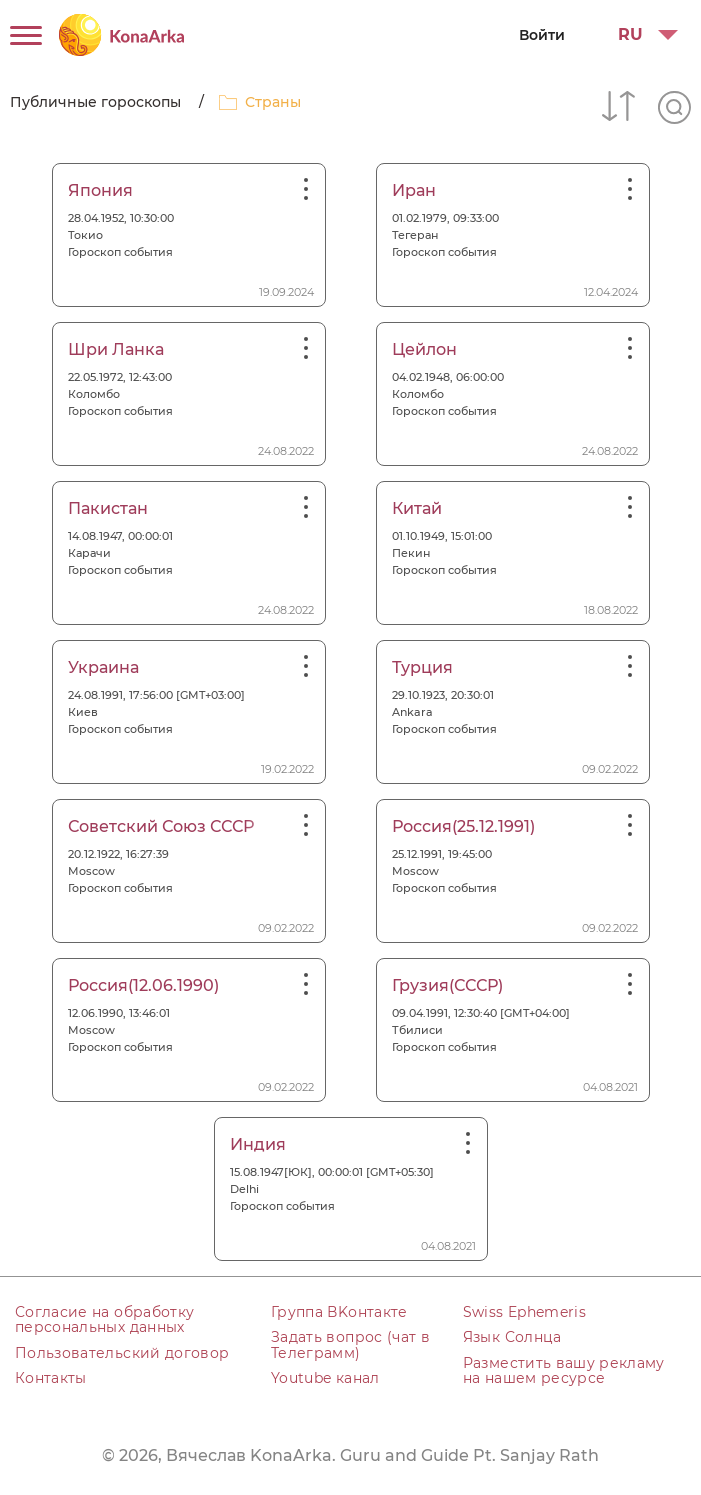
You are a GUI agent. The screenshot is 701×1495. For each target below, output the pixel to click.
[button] (640, 35)
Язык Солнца (512, 1337)
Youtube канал (325, 1378)
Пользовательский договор (122, 1353)
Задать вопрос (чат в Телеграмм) (350, 1344)
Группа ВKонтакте (339, 1312)
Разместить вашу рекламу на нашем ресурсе (564, 1370)
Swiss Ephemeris (524, 1312)
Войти (542, 35)
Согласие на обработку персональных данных (104, 1319)
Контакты (51, 1378)
